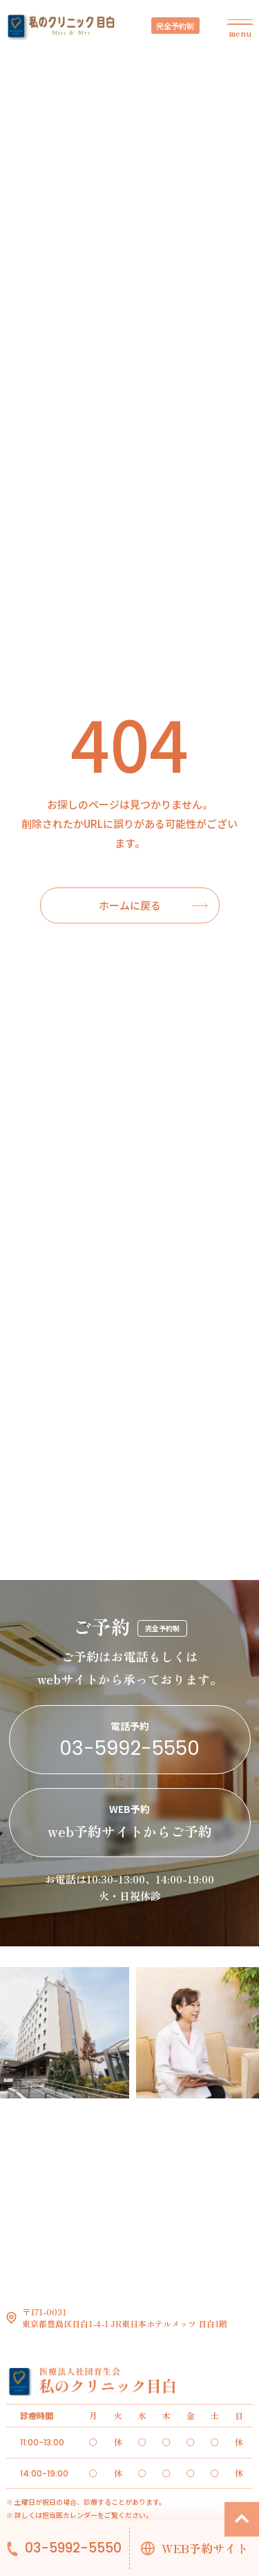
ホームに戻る (130, 905)
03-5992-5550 (73, 2548)
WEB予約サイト (205, 2548)
